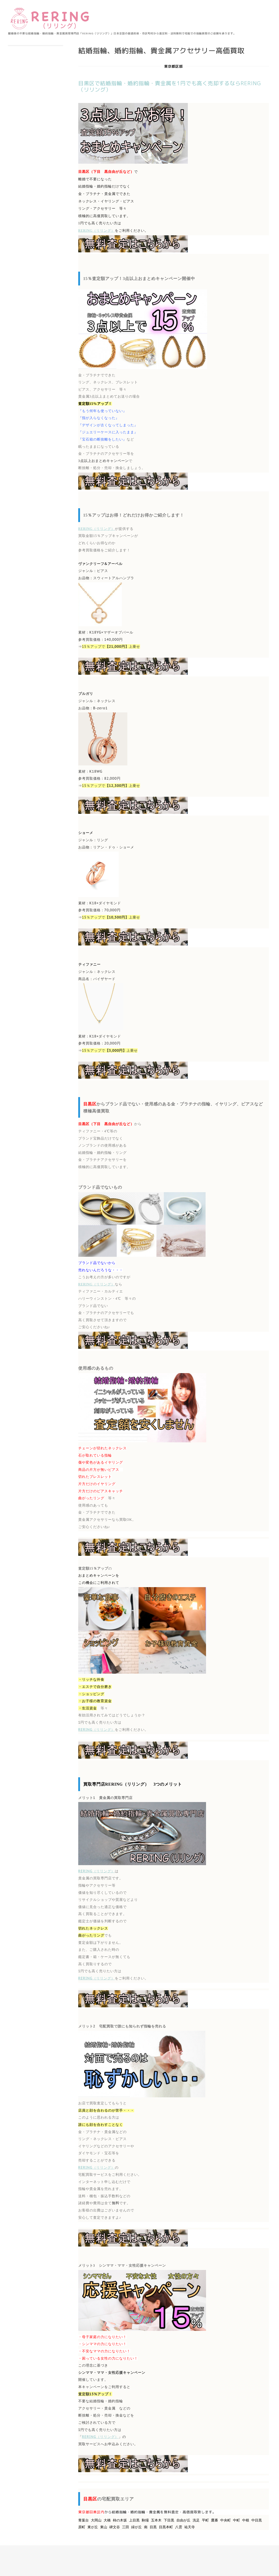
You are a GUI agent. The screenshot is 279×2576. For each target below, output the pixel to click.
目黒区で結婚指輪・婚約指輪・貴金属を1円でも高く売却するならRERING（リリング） (169, 86)
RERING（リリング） (96, 230)
